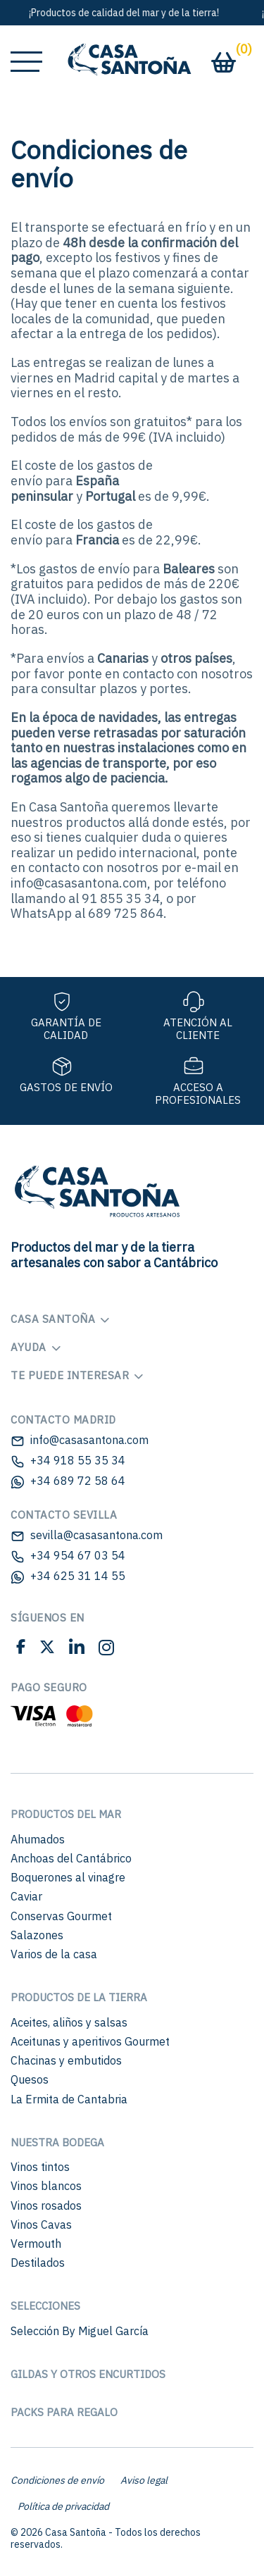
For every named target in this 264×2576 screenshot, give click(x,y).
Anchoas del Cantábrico (71, 1858)
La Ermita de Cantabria (69, 2099)
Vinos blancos (46, 2186)
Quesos (30, 2079)
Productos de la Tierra (79, 1997)
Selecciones (45, 2306)
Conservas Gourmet (61, 1916)
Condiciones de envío (57, 2480)
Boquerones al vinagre (68, 1877)
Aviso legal (144, 2480)
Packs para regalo (64, 2412)
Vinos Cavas (41, 2224)
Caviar (26, 1896)
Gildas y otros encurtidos (88, 2374)
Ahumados (38, 1839)
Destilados (38, 2262)
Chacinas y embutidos (66, 2060)
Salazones (37, 1935)
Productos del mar (66, 1814)
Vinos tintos (40, 2167)
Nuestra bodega (57, 2142)
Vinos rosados (46, 2205)
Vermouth (36, 2243)
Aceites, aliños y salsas (69, 2022)
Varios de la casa (54, 1954)
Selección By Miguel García (80, 2331)
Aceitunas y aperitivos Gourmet (90, 2041)
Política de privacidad (63, 2506)
